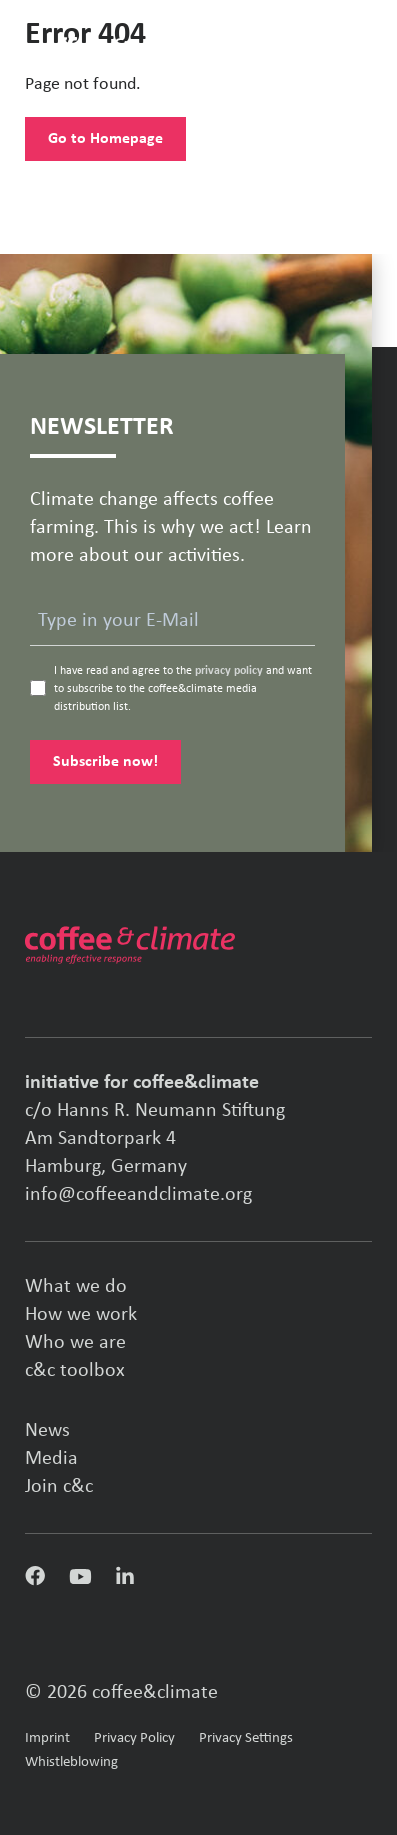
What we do (76, 1287)
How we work (81, 1315)
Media (51, 1459)
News (47, 1431)
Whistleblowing (71, 1762)
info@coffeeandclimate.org (138, 1195)
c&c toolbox (75, 1371)
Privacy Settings (246, 1738)
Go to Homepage (105, 139)
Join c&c (59, 1487)
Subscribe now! (105, 762)
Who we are (75, 1343)
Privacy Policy (134, 1738)
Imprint (47, 1738)
